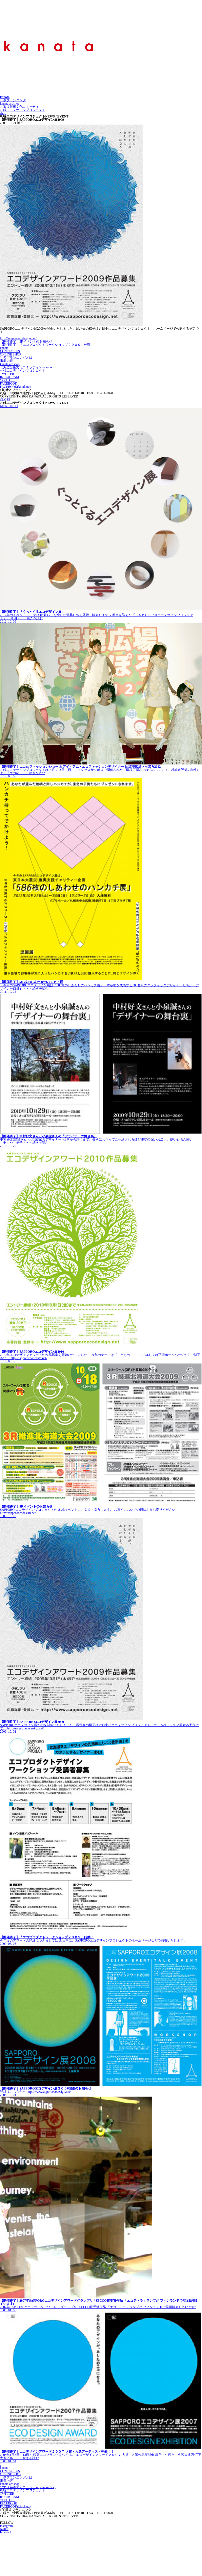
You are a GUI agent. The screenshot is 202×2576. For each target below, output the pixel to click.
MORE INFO (9, 406)
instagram (6, 2526)
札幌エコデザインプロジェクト (22, 370)
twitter (4, 2529)
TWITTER (7, 373)
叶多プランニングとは (16, 357)
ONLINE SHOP (10, 354)
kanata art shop (10, 364)
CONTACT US (10, 351)
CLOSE (5, 399)
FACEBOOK (8, 383)
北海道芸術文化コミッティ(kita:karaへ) (28, 367)
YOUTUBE (7, 380)
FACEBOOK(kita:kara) (15, 386)
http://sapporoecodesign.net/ (18, 338)
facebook (6, 2532)
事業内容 (6, 361)
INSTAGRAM (9, 377)
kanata (4, 97)
